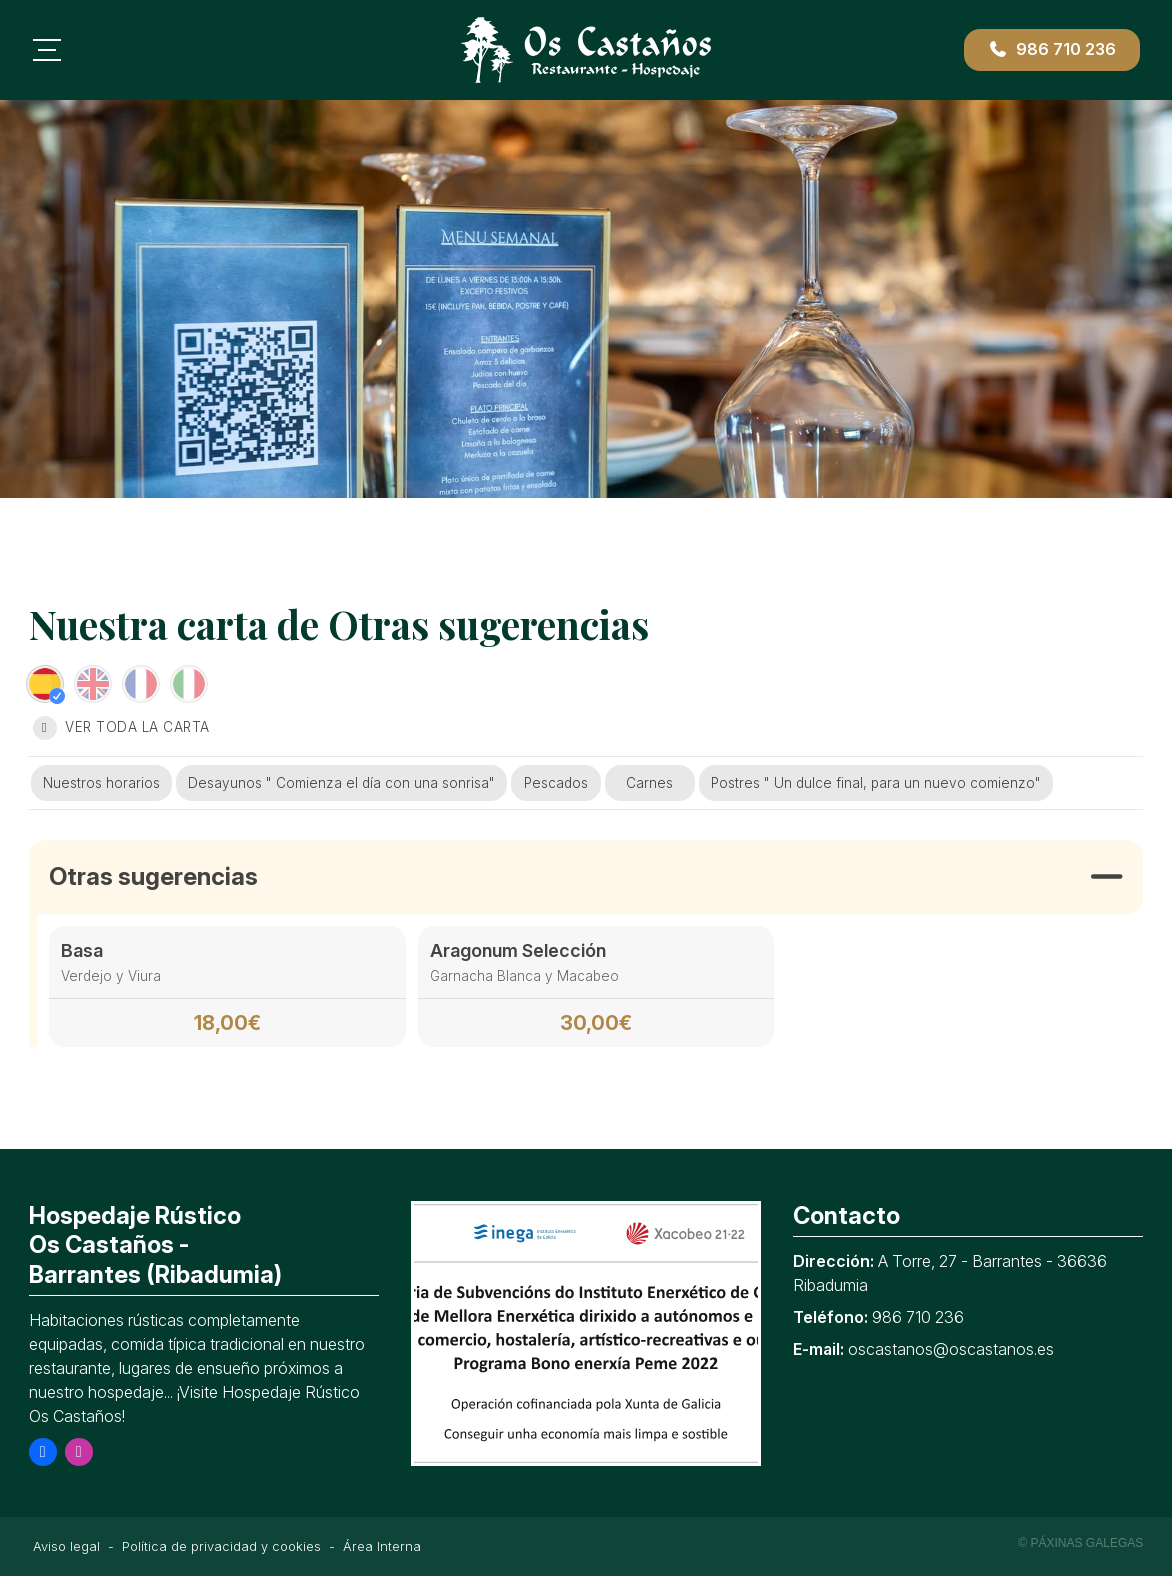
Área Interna (382, 1546)
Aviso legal (66, 1546)
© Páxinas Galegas (1080, 1543)
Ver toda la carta (121, 728)
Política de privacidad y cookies (221, 1546)
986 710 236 (918, 1317)
